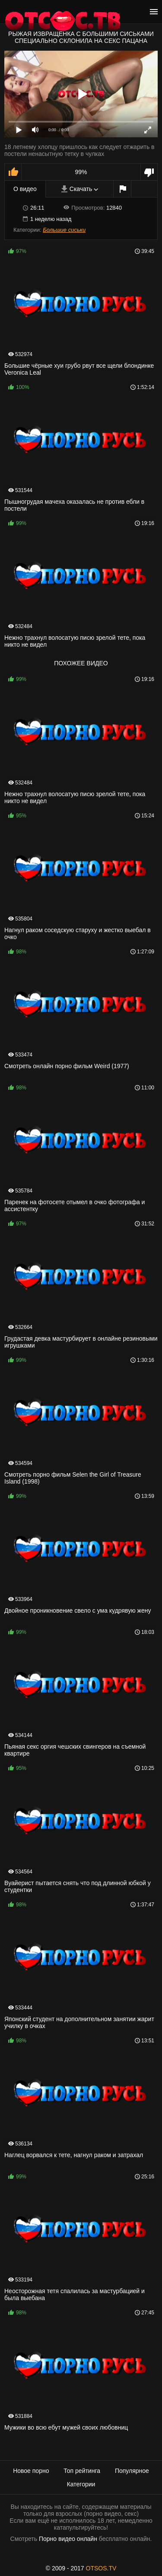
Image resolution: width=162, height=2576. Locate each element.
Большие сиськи (64, 230)
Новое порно (31, 2470)
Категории (81, 2484)
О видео (25, 188)
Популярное (132, 2470)
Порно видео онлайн (68, 2538)
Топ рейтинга (82, 2470)
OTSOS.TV (101, 2568)
